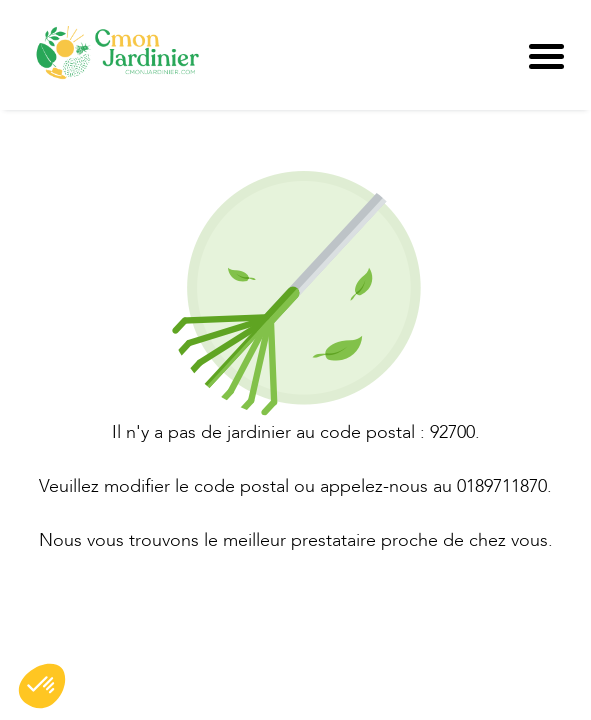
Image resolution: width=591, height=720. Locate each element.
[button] (42, 686)
